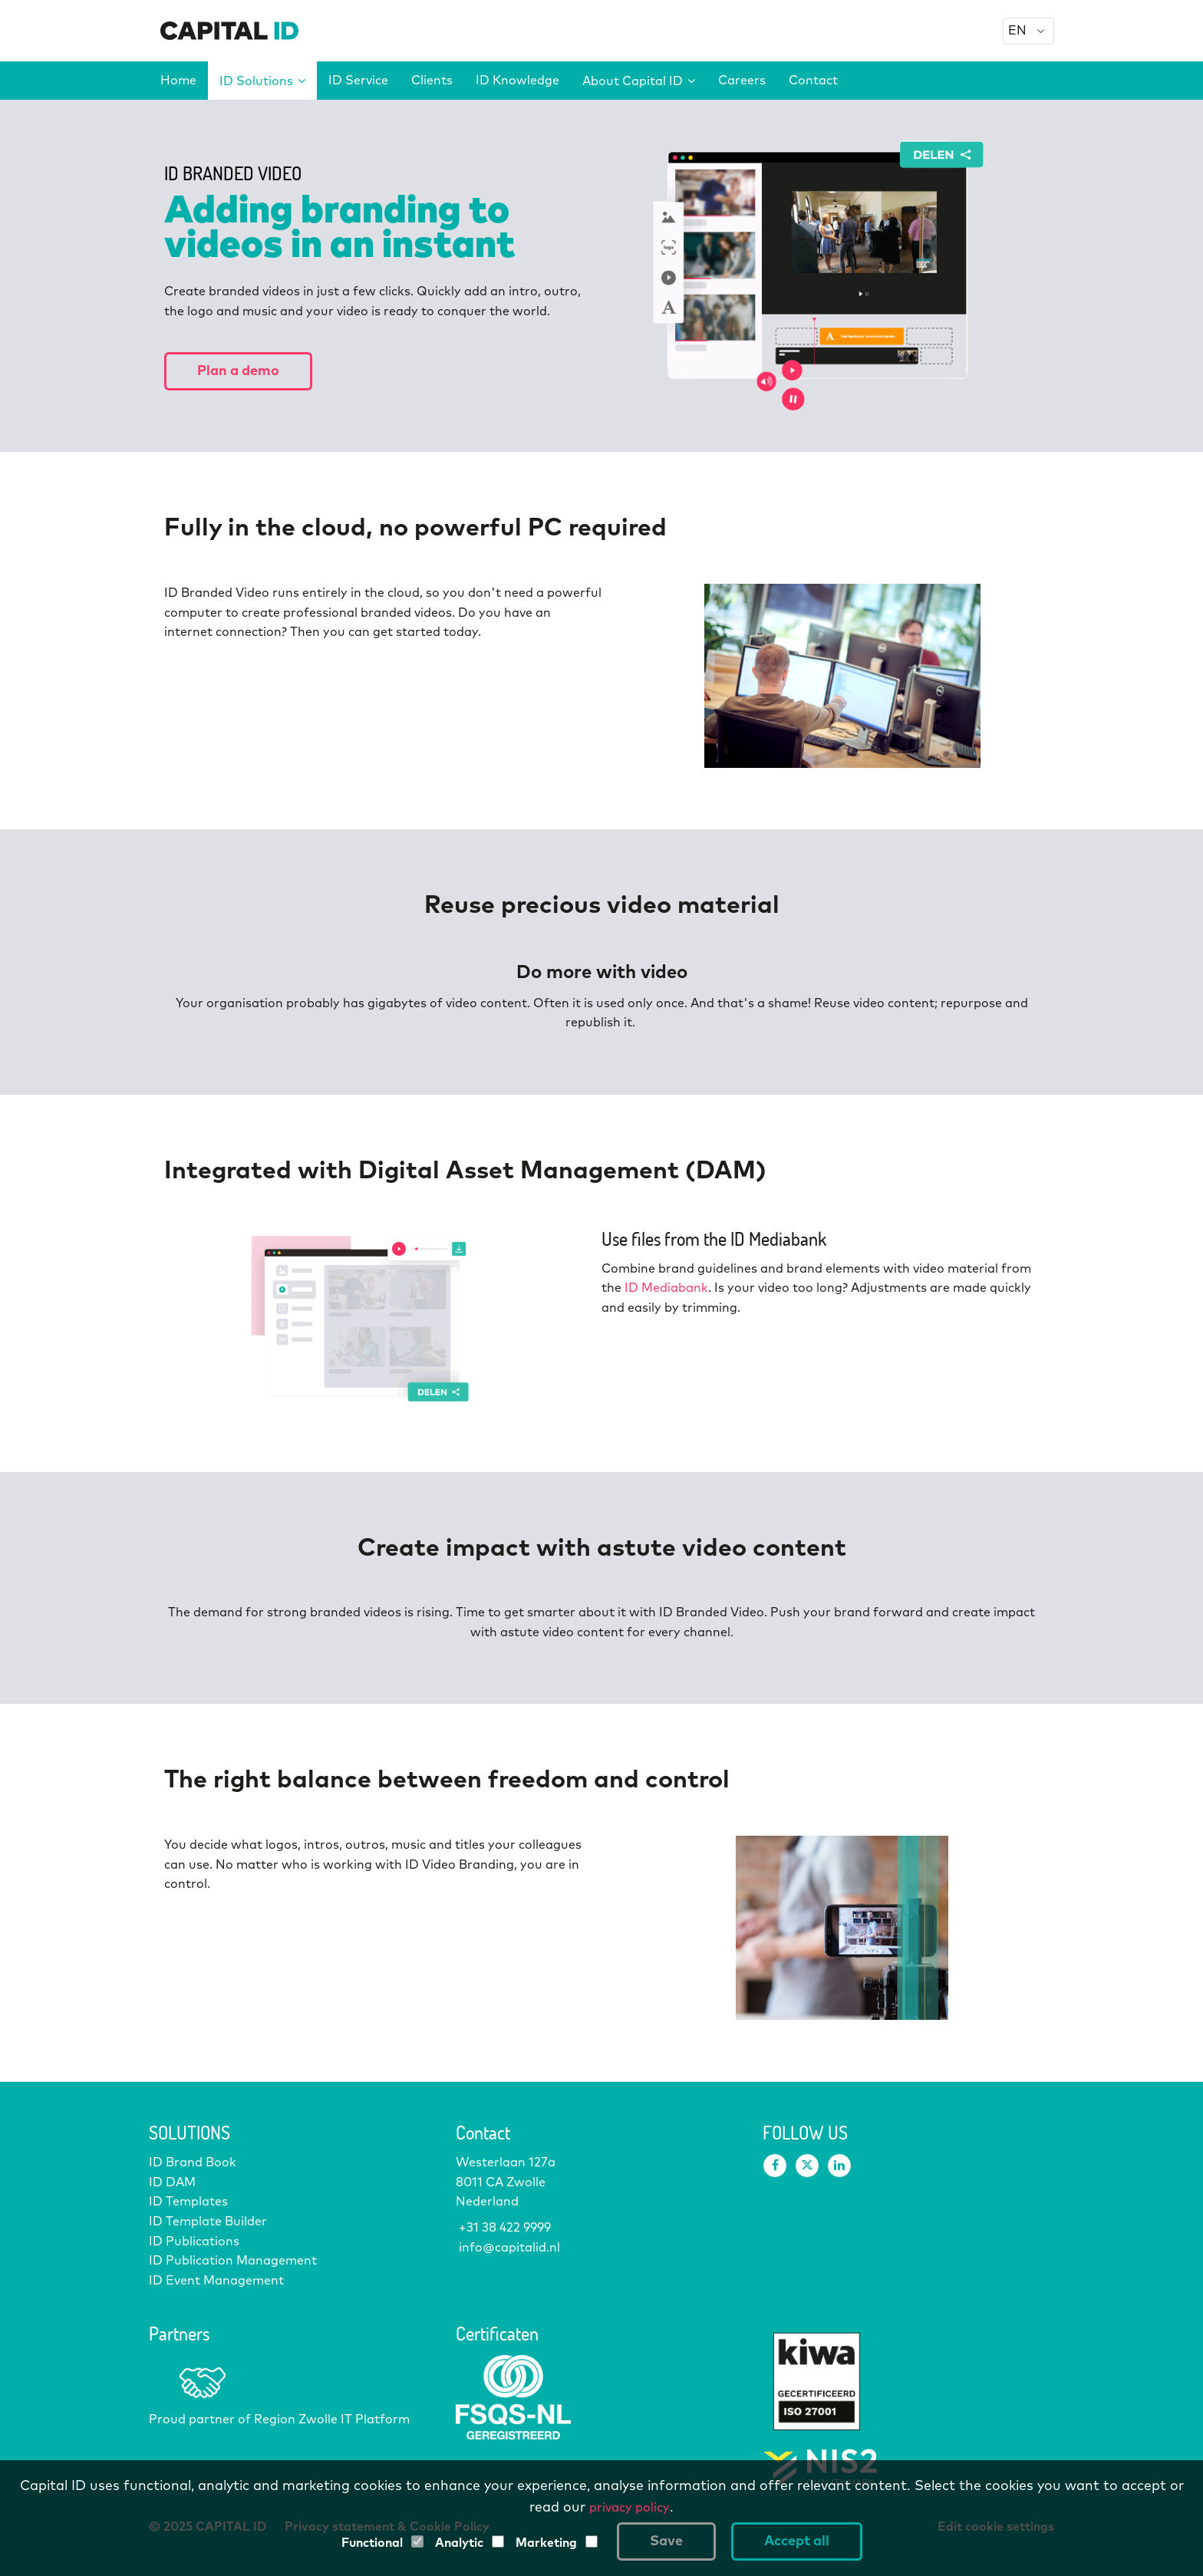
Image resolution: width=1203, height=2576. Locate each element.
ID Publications (194, 2241)
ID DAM (172, 2182)
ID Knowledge (517, 80)
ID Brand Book (192, 2162)
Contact (813, 80)
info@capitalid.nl (508, 2248)
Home (178, 80)
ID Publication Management (233, 2261)
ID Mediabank (666, 1288)
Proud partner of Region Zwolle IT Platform (279, 2419)
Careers (742, 80)
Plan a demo (238, 371)
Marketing (546, 2543)
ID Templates (188, 2202)
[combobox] (1028, 31)
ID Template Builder (208, 2221)
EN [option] (1017, 31)
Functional (372, 2543)
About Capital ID (638, 80)
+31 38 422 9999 (503, 2228)
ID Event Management (216, 2281)
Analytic (459, 2543)
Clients (432, 80)
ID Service (358, 80)
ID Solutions (262, 80)
